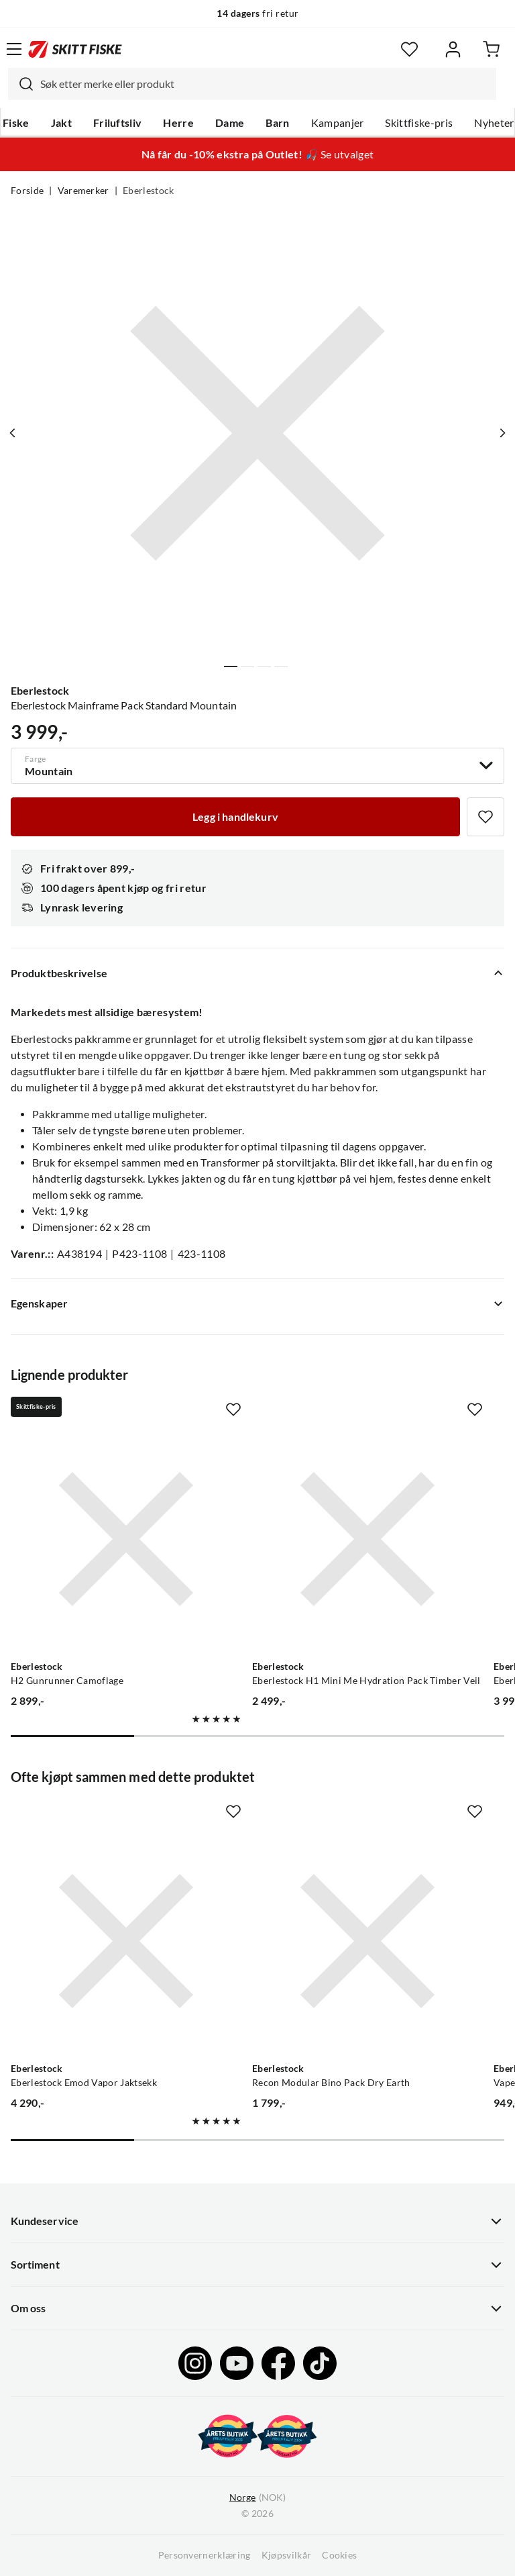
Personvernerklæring (204, 2555)
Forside (27, 190)
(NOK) (257, 2498)
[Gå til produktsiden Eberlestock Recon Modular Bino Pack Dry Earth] (367, 1941)
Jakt (61, 123)
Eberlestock (148, 190)
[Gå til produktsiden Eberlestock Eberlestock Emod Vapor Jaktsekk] (126, 1941)
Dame (229, 123)
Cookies (339, 2555)
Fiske (16, 123)
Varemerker (83, 190)
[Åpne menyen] (14, 49)
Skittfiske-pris (419, 123)
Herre (178, 123)
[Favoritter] (409, 49)
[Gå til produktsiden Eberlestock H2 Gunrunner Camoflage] (126, 1539)
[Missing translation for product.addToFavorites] (485, 816)
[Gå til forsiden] (75, 49)
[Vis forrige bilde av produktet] (12, 433)
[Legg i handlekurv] (235, 816)
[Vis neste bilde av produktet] (502, 433)
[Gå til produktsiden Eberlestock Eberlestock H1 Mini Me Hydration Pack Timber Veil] (367, 1539)
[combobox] (252, 84)
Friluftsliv (117, 123)
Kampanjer (337, 123)
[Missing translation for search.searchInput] (21, 84)
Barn (277, 123)
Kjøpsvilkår (287, 2555)
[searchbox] (265, 84)
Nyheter (494, 123)
